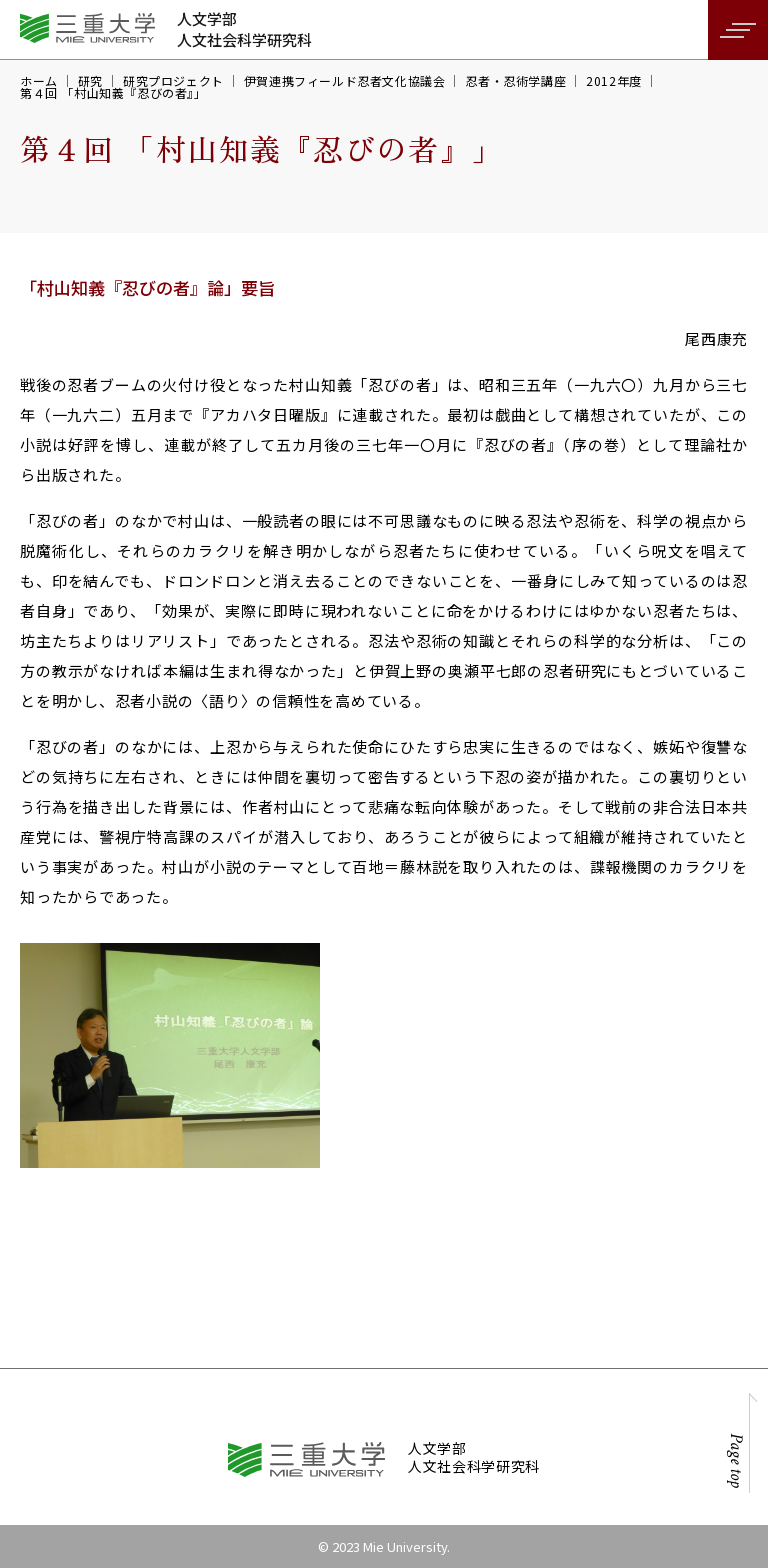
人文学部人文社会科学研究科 (244, 29)
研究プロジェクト (173, 80)
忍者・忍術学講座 (515, 80)
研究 (90, 80)
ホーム (39, 80)
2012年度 (614, 80)
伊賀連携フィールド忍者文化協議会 (345, 80)
